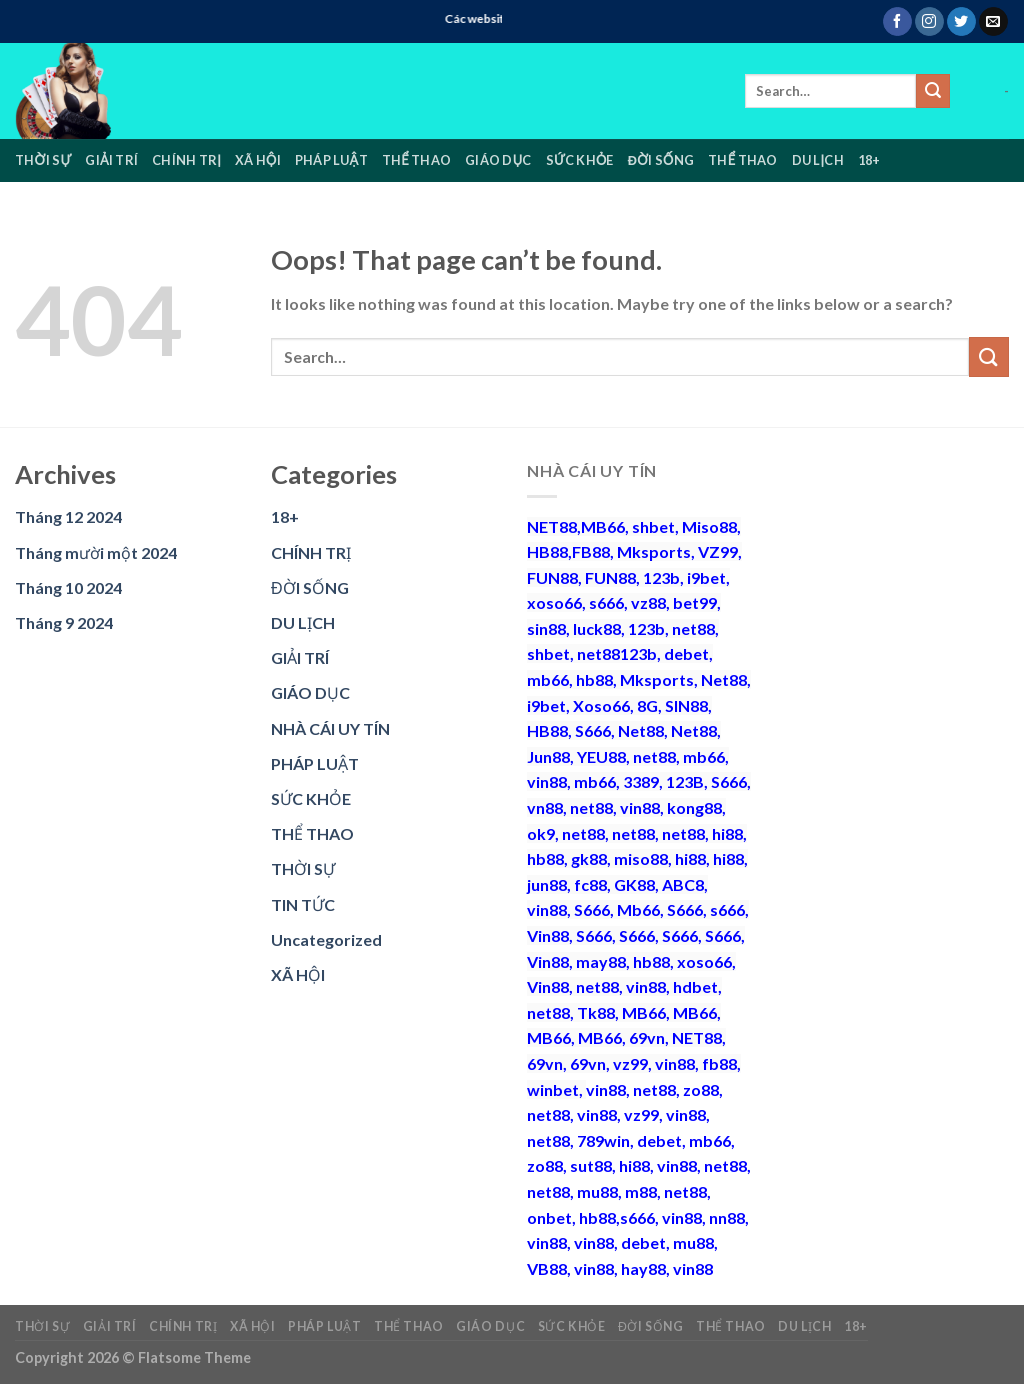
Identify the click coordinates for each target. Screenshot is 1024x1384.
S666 (593, 730)
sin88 (546, 628)
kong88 (694, 807)
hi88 (727, 833)
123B (685, 781)
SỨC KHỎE (580, 160)
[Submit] (933, 91)
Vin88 (548, 935)
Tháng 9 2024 (64, 622)
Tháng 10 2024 (68, 587)
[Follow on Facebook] (897, 22)
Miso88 (709, 526)
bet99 (695, 602)
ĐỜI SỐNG (661, 160)
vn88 (545, 807)
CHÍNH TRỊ (186, 160)
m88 (641, 1191)
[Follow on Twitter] (961, 22)
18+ (869, 160)
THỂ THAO (416, 160)
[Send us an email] (993, 22)
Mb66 (638, 909)
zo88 (701, 1089)
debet (686, 653)
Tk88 (596, 1012)
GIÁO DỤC (498, 160)
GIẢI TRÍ (111, 160)
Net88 (724, 679)
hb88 (594, 679)
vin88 (547, 781)
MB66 (603, 526)
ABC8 (683, 884)
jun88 (547, 884)
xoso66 (554, 602)
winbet (553, 1089)
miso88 (641, 858)
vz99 (630, 1063)
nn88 (727, 1217)
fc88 (590, 884)
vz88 (648, 602)
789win (603, 1140)
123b (661, 577)
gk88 (589, 858)
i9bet (706, 577)
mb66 (548, 679)
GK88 (634, 884)
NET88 (552, 526)
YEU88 (601, 756)
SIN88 (686, 705)
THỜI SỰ (43, 160)
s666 (606, 602)
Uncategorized (326, 939)
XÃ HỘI (258, 160)
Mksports (654, 551)
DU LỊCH (818, 160)
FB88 (591, 551)
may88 (601, 961)
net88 (693, 628)
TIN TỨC (303, 904)
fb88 (719, 1063)
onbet (549, 1217)
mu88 (597, 1191)
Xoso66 (601, 705)
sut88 (591, 1165)
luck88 (597, 628)
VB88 (547, 1268)
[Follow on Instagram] (929, 22)
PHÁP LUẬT (331, 160)
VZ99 (718, 551)
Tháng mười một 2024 (96, 552)
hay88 (643, 1268)
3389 (641, 781)
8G (647, 705)
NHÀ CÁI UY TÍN (330, 728)
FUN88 (552, 577)
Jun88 (548, 756)
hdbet (695, 986)
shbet (653, 526)
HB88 (547, 551)
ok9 (541, 833)
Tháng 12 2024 (68, 516)
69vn (647, 1037)
